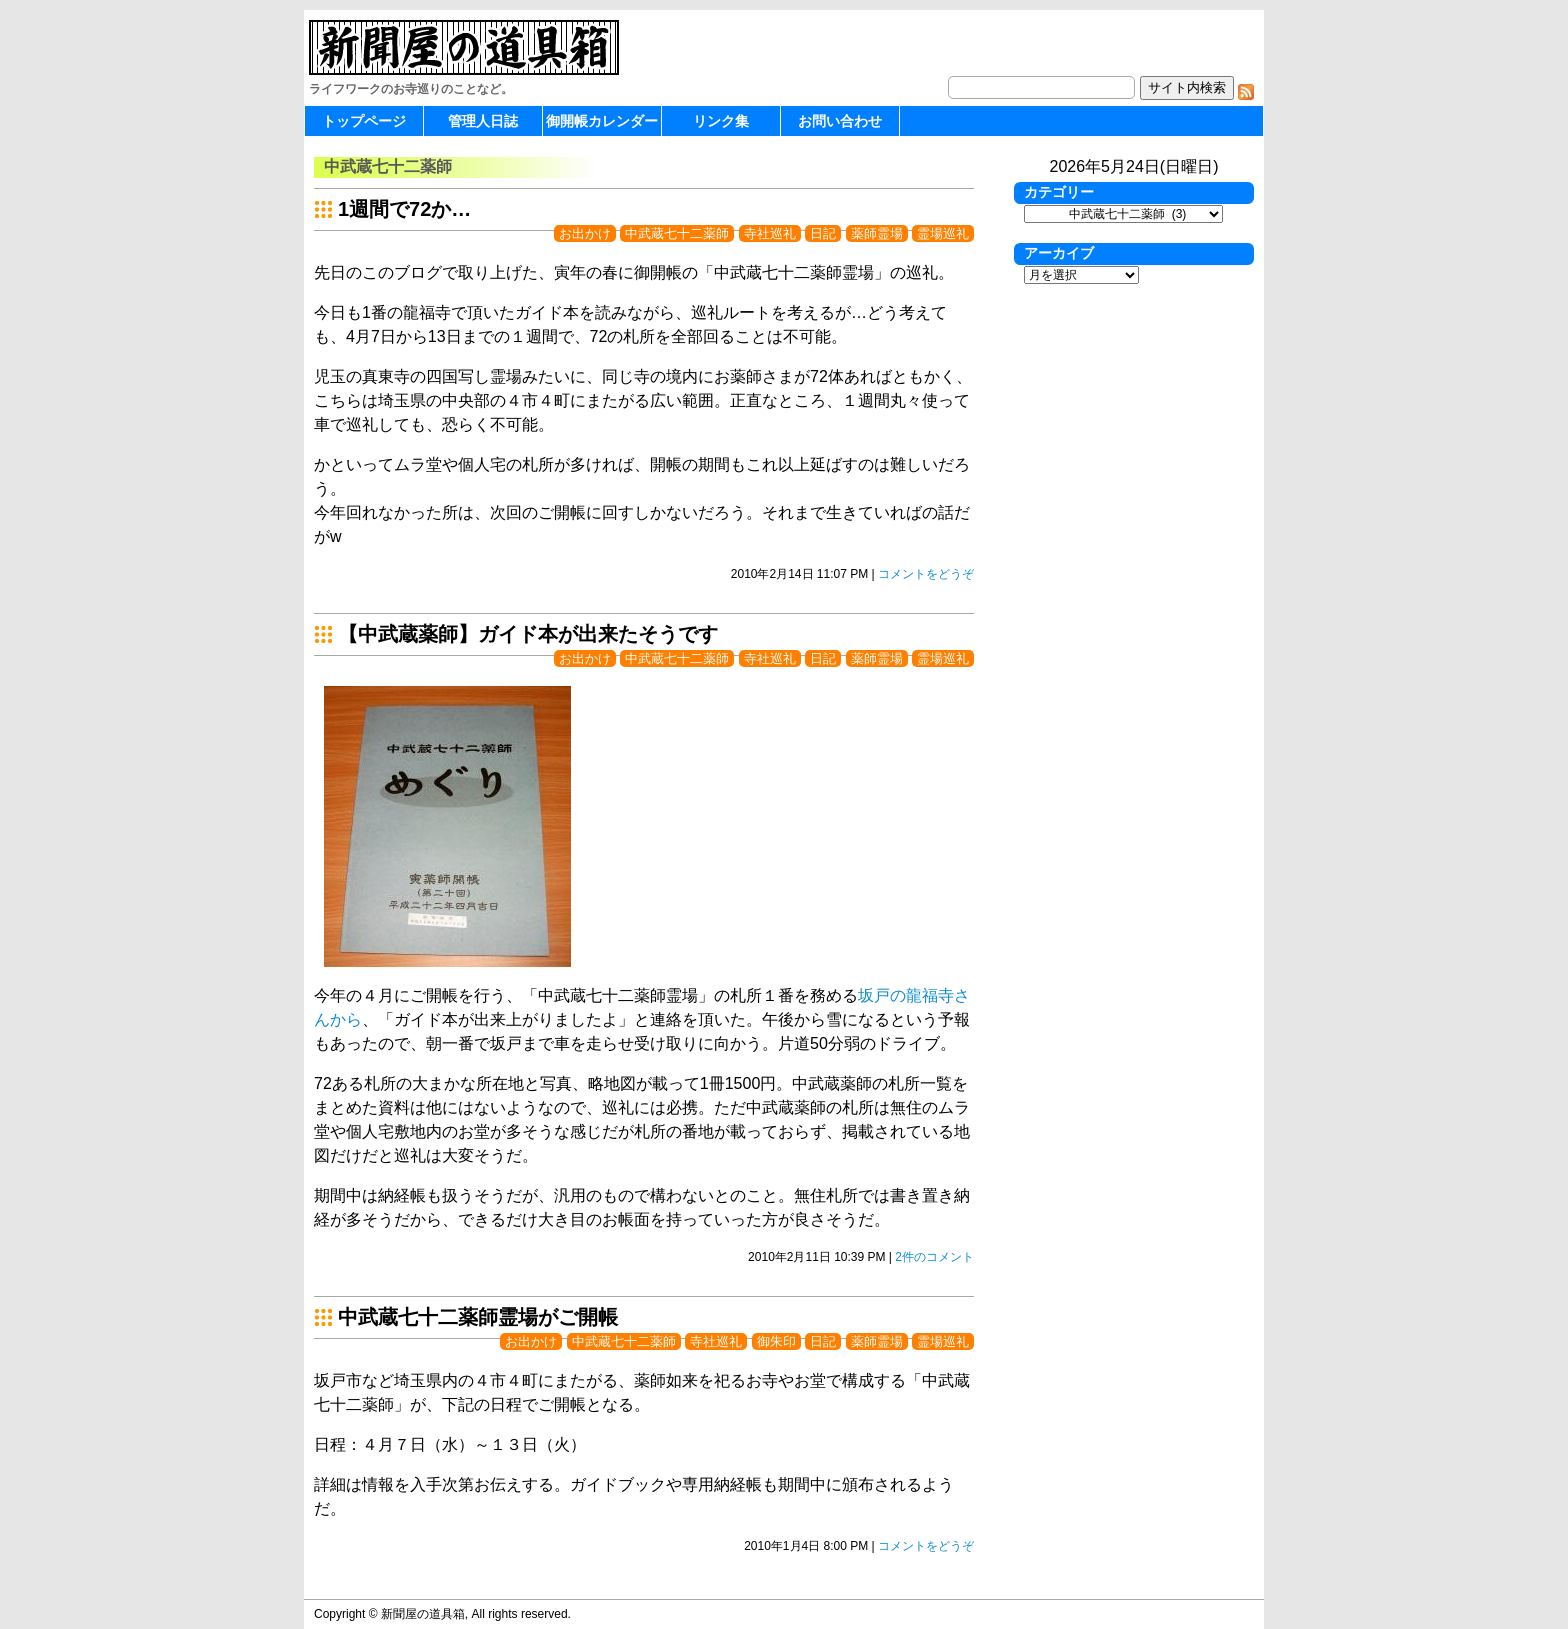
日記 (823, 233)
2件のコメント (934, 1257)
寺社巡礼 (770, 233)
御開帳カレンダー (602, 121)
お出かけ (585, 233)
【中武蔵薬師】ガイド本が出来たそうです (528, 634)
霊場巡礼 (943, 233)
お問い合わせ (840, 121)
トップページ (364, 121)
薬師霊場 (877, 233)
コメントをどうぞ (926, 574)
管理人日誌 (483, 121)
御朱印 (776, 1341)
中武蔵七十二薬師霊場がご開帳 (478, 1317)
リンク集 (721, 121)
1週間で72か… (404, 209)
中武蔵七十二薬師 (677, 233)
